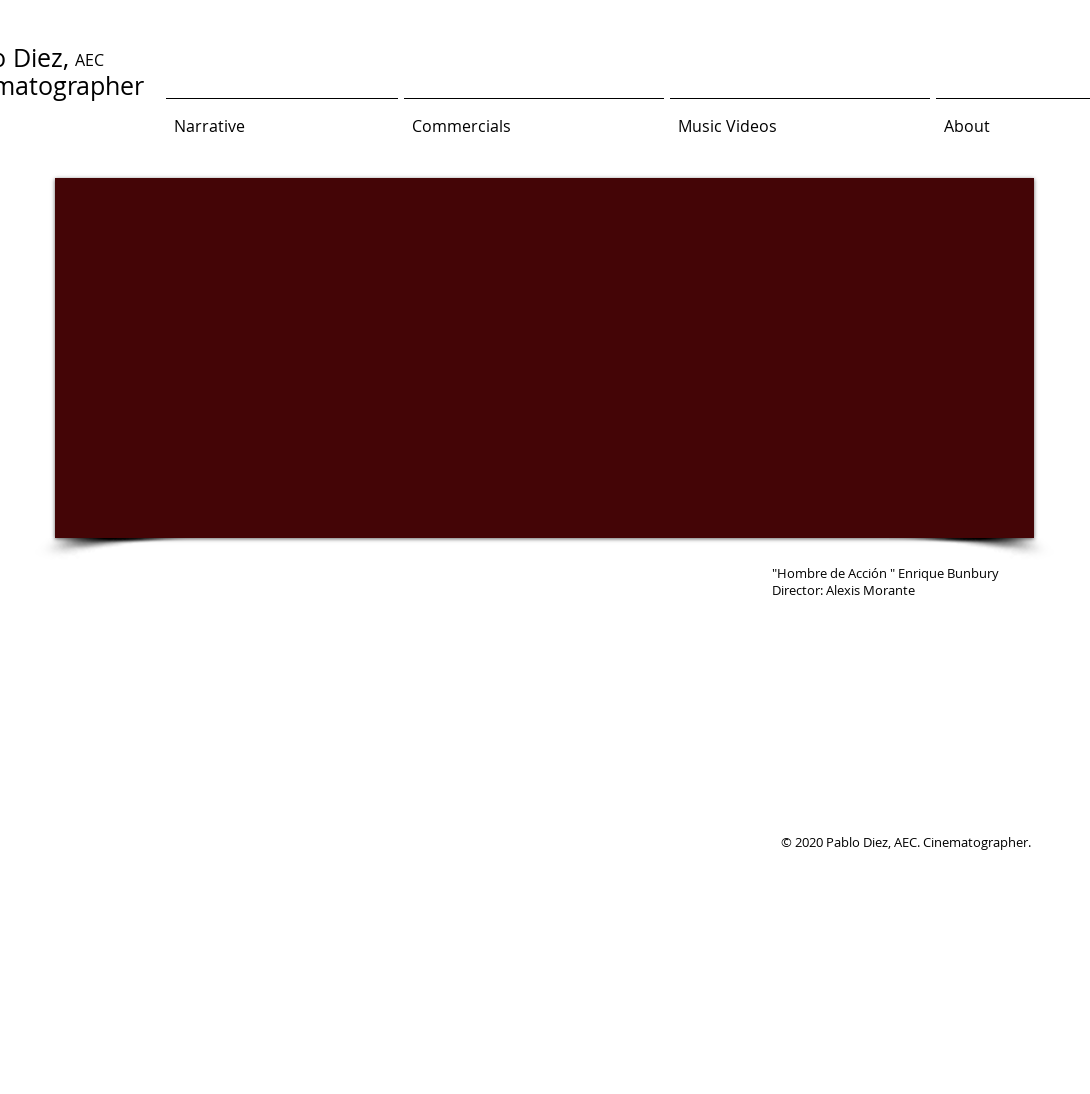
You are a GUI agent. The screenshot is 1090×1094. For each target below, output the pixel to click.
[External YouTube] (544, 358)
